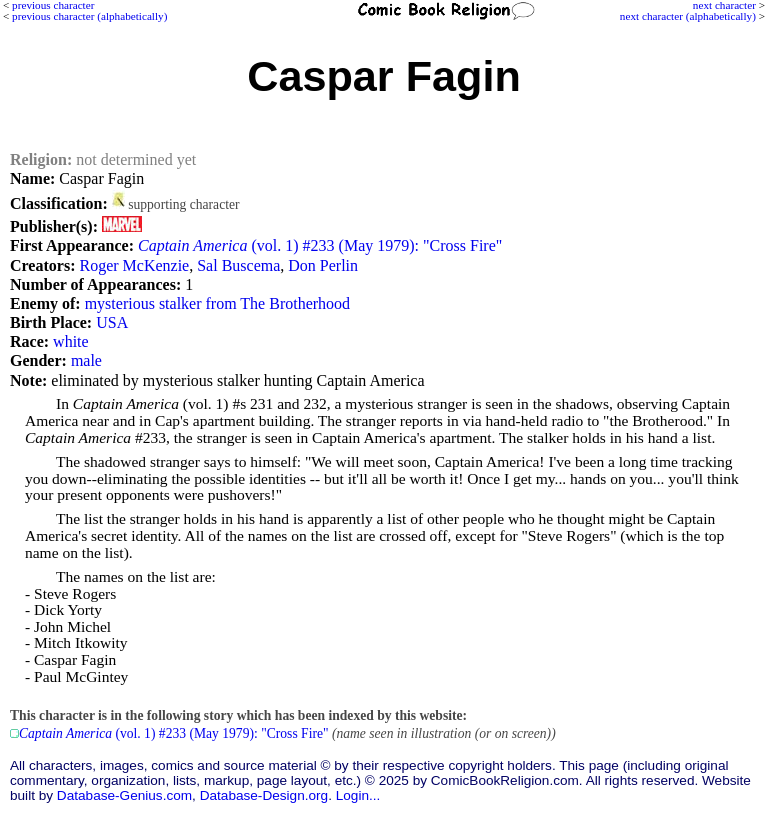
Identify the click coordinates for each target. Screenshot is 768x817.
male (86, 360)
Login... (358, 795)
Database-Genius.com (124, 795)
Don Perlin (323, 265)
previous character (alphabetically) (89, 16)
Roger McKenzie (134, 265)
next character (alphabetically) (688, 16)
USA (112, 322)
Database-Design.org (264, 795)
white (71, 341)
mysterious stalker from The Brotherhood (217, 303)
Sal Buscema (238, 265)
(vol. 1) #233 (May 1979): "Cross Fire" (320, 245)
